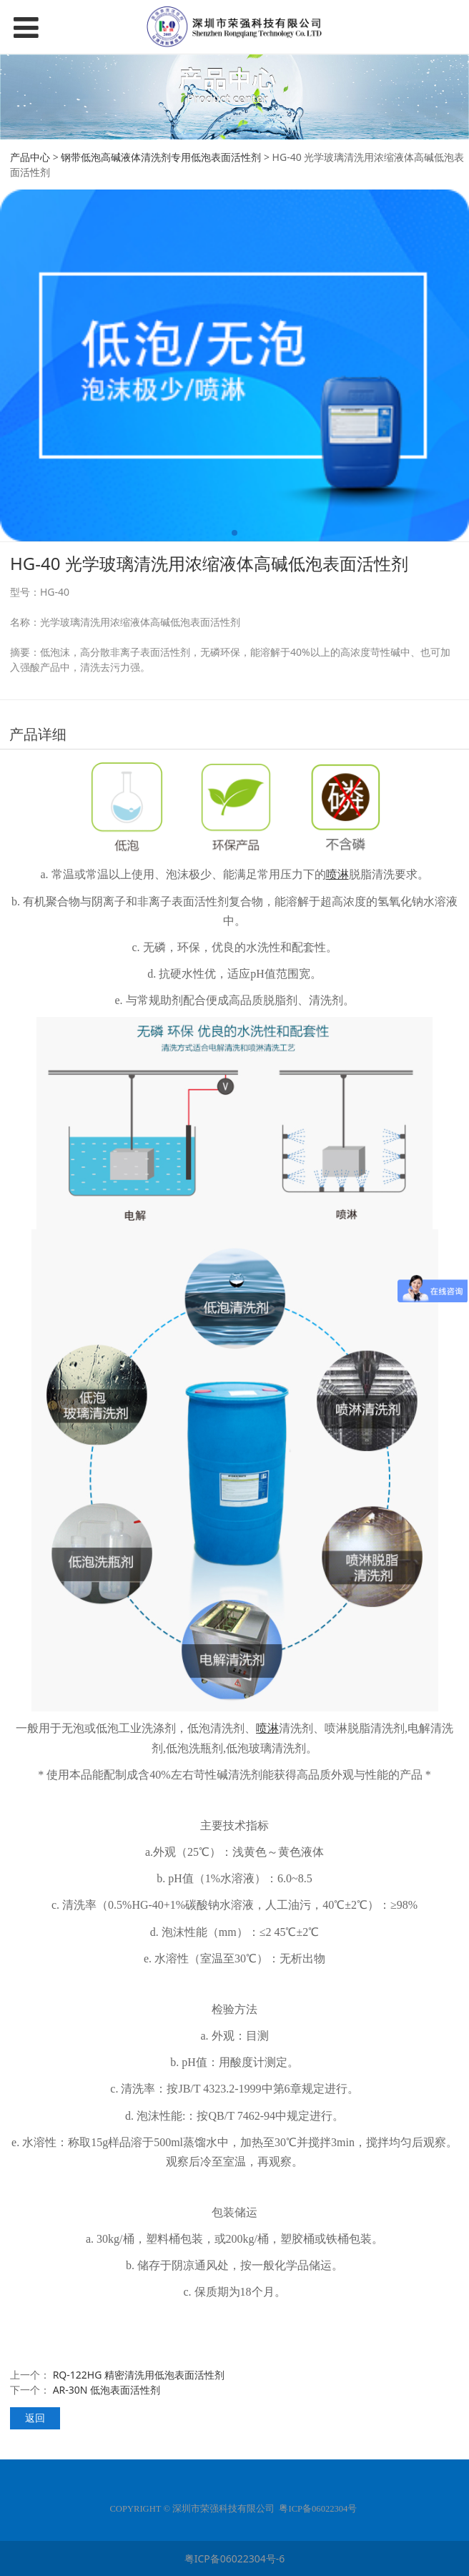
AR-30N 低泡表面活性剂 (106, 2389)
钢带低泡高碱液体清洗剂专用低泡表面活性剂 (161, 157)
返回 (35, 2417)
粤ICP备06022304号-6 (234, 2558)
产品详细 (37, 734)
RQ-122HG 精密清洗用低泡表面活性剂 (138, 2374)
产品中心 (30, 157)
